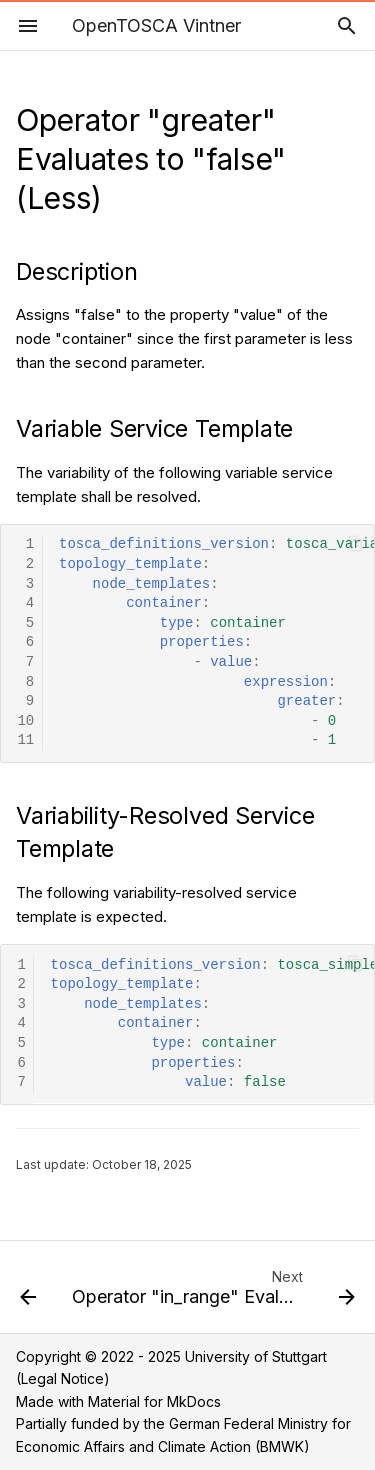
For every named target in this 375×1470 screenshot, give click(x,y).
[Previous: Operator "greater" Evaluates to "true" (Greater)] (28, 1293)
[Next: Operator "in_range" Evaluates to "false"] (211, 1293)
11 (25, 740)
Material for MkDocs (154, 1401)
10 (25, 721)
